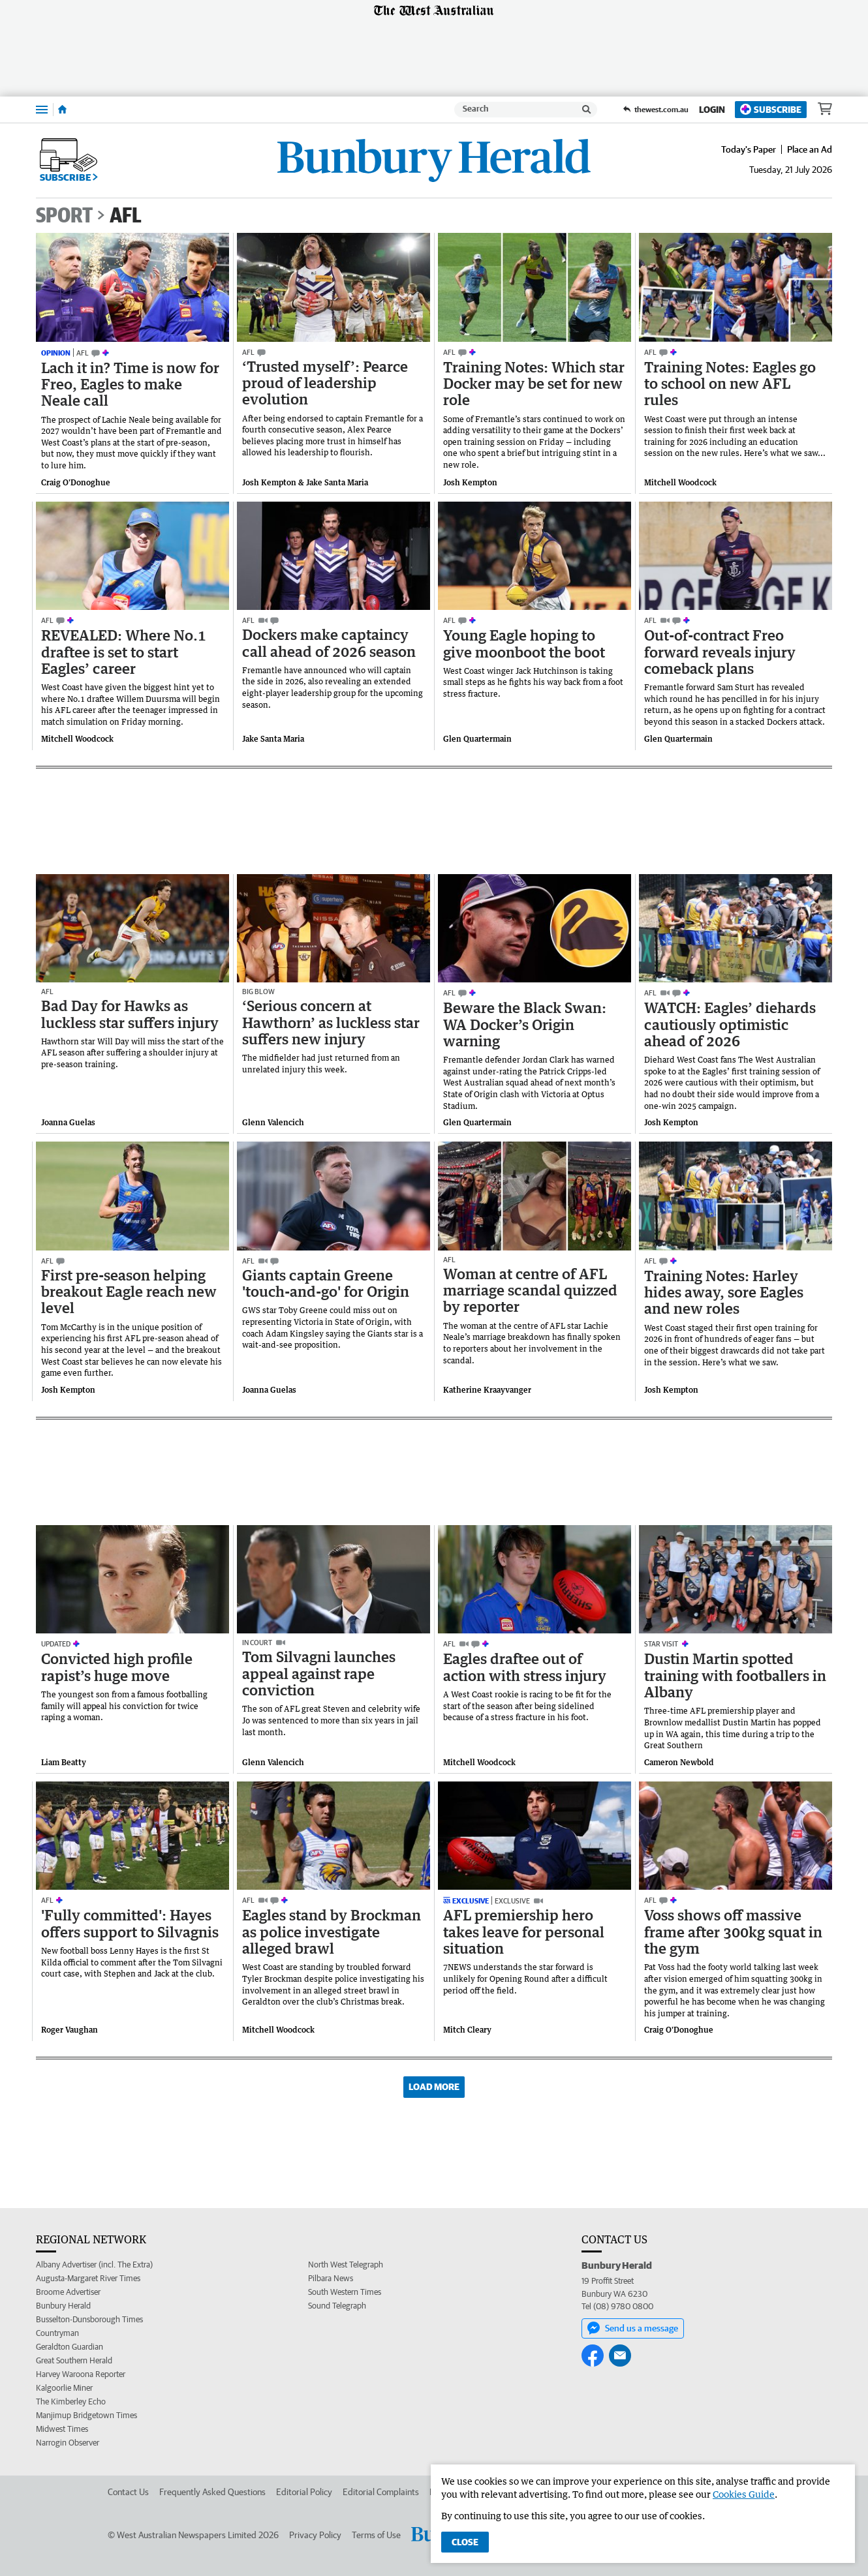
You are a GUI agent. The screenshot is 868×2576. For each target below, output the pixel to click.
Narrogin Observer (67, 2442)
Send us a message (632, 2328)
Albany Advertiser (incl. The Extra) (94, 2264)
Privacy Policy (315, 2535)
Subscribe (770, 109)
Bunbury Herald (63, 2306)
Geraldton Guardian (69, 2347)
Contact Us (128, 2492)
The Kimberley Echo (71, 2401)
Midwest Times (62, 2429)
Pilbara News (330, 2278)
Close (465, 2542)
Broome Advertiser (68, 2292)
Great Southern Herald (74, 2360)
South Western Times (344, 2292)
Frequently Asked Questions (212, 2492)
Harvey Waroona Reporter (80, 2374)
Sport (64, 215)
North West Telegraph (345, 2264)
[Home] (62, 109)
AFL (126, 214)
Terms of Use (376, 2535)
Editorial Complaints (381, 2492)
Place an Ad (809, 149)
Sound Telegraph (337, 2306)
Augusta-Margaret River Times (88, 2278)
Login (712, 109)
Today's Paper (748, 149)
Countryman (57, 2333)
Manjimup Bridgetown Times (86, 2415)
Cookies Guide (744, 2494)
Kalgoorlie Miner (64, 2388)
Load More (434, 2087)
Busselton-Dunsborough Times (89, 2319)
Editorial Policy (304, 2492)
